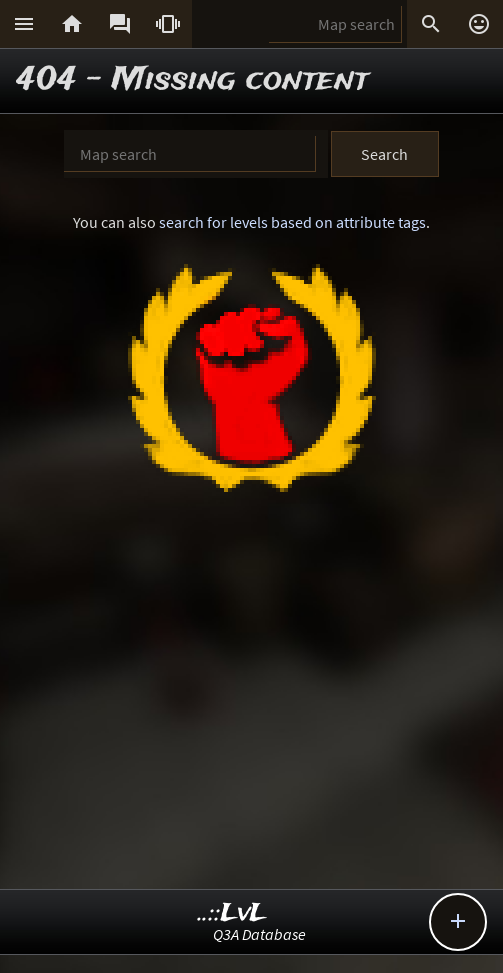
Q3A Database (259, 934)
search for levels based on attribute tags (292, 222)
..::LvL (232, 913)
